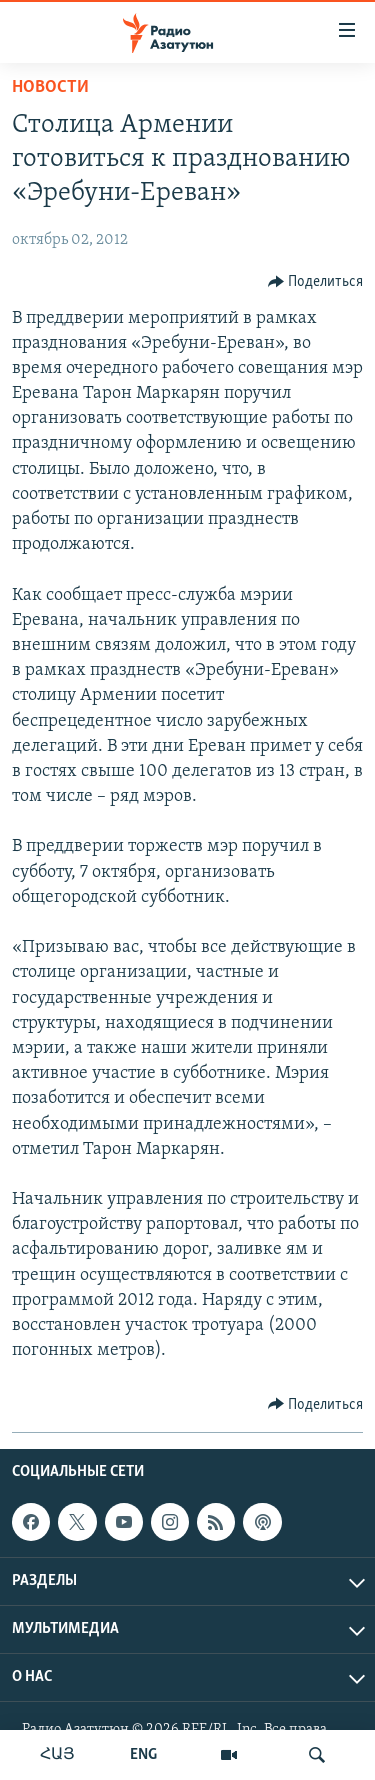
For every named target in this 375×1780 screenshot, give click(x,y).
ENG (143, 1755)
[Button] (316, 282)
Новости (50, 87)
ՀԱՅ (57, 1755)
